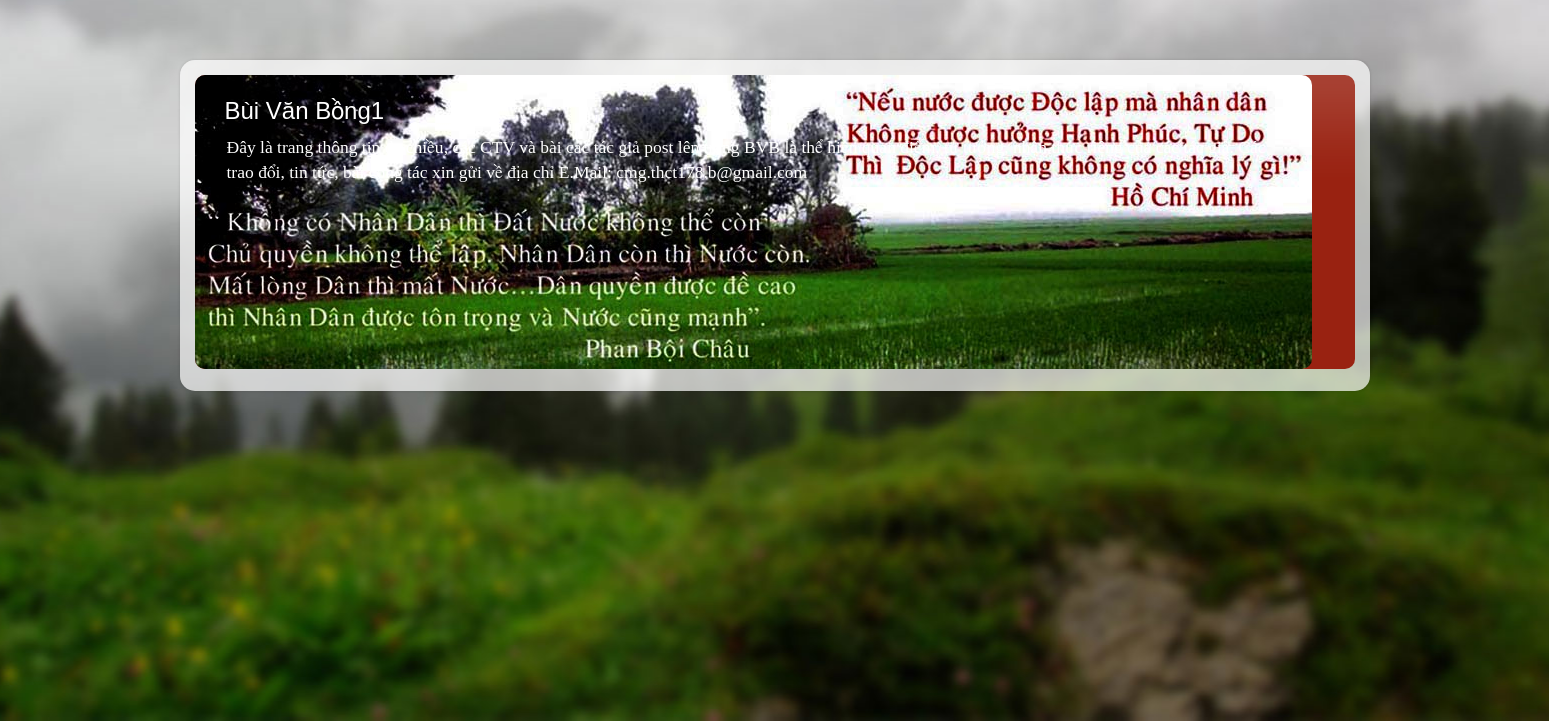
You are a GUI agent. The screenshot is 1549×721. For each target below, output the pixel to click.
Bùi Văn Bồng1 (305, 110)
